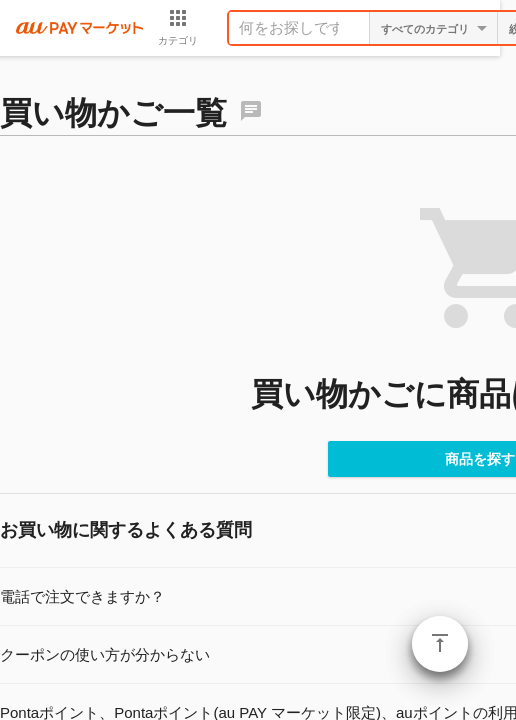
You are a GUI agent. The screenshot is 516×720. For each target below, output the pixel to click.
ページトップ (440, 644)
